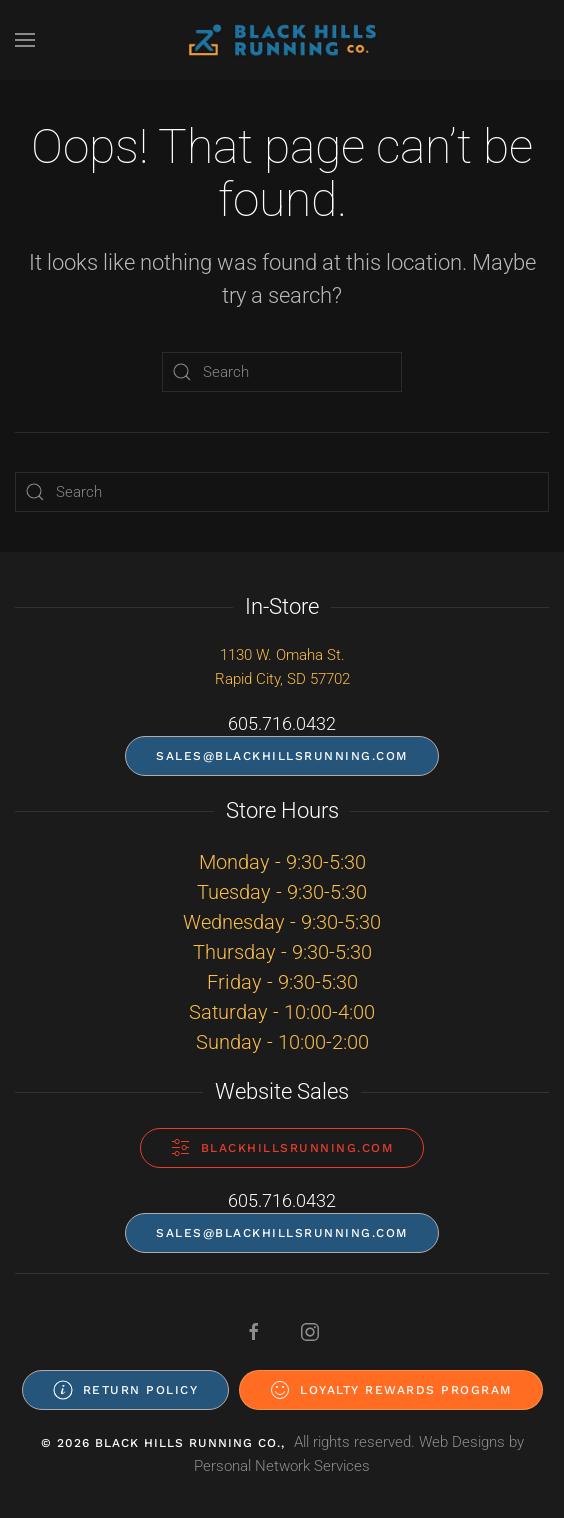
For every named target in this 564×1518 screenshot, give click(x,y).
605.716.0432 (282, 723)
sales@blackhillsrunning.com (282, 756)
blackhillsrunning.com (282, 1148)
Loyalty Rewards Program (391, 1390)
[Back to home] (282, 40)
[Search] (282, 372)
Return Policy (126, 1390)
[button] (25, 40)
